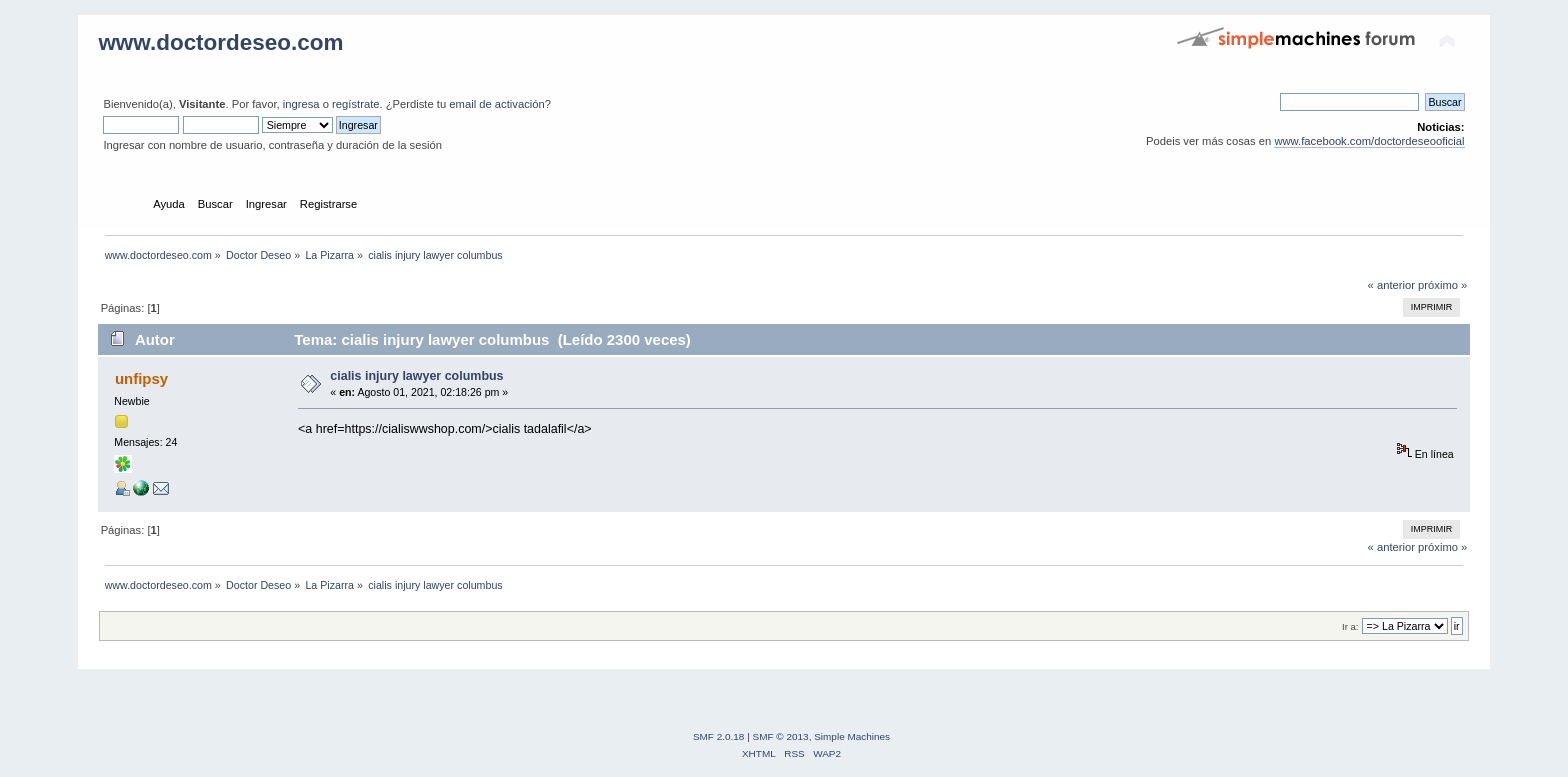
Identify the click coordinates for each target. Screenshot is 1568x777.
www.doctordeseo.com (220, 42)
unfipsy (141, 378)
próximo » (1442, 285)
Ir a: (1350, 626)
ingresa (301, 104)
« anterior (1391, 285)
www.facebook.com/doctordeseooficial (1369, 141)
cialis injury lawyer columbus (416, 376)
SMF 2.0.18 (719, 736)
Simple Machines (852, 736)
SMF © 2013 (781, 736)
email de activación (496, 104)
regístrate (355, 104)
